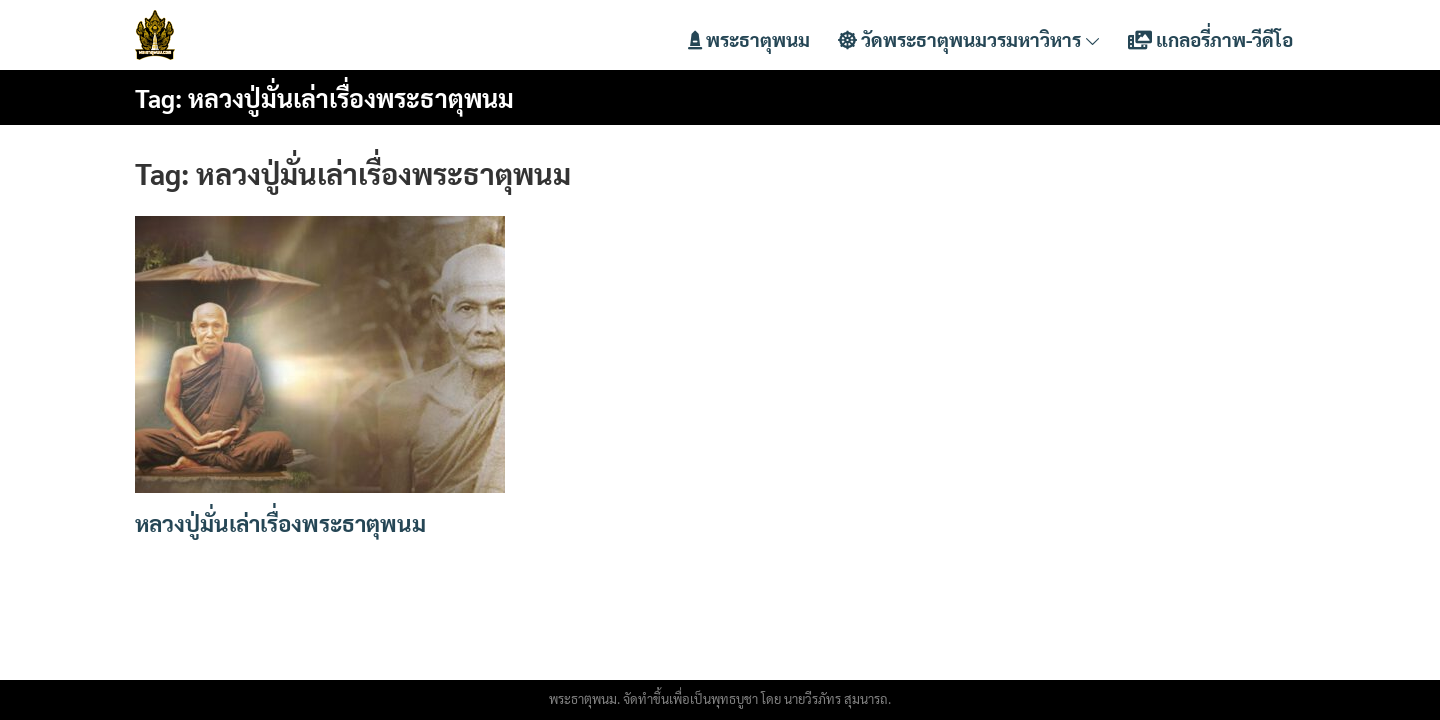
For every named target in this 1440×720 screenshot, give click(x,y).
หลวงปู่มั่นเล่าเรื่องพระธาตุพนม (280, 522)
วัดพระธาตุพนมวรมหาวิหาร (969, 39)
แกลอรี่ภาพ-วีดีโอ (1210, 39)
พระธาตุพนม (749, 39)
